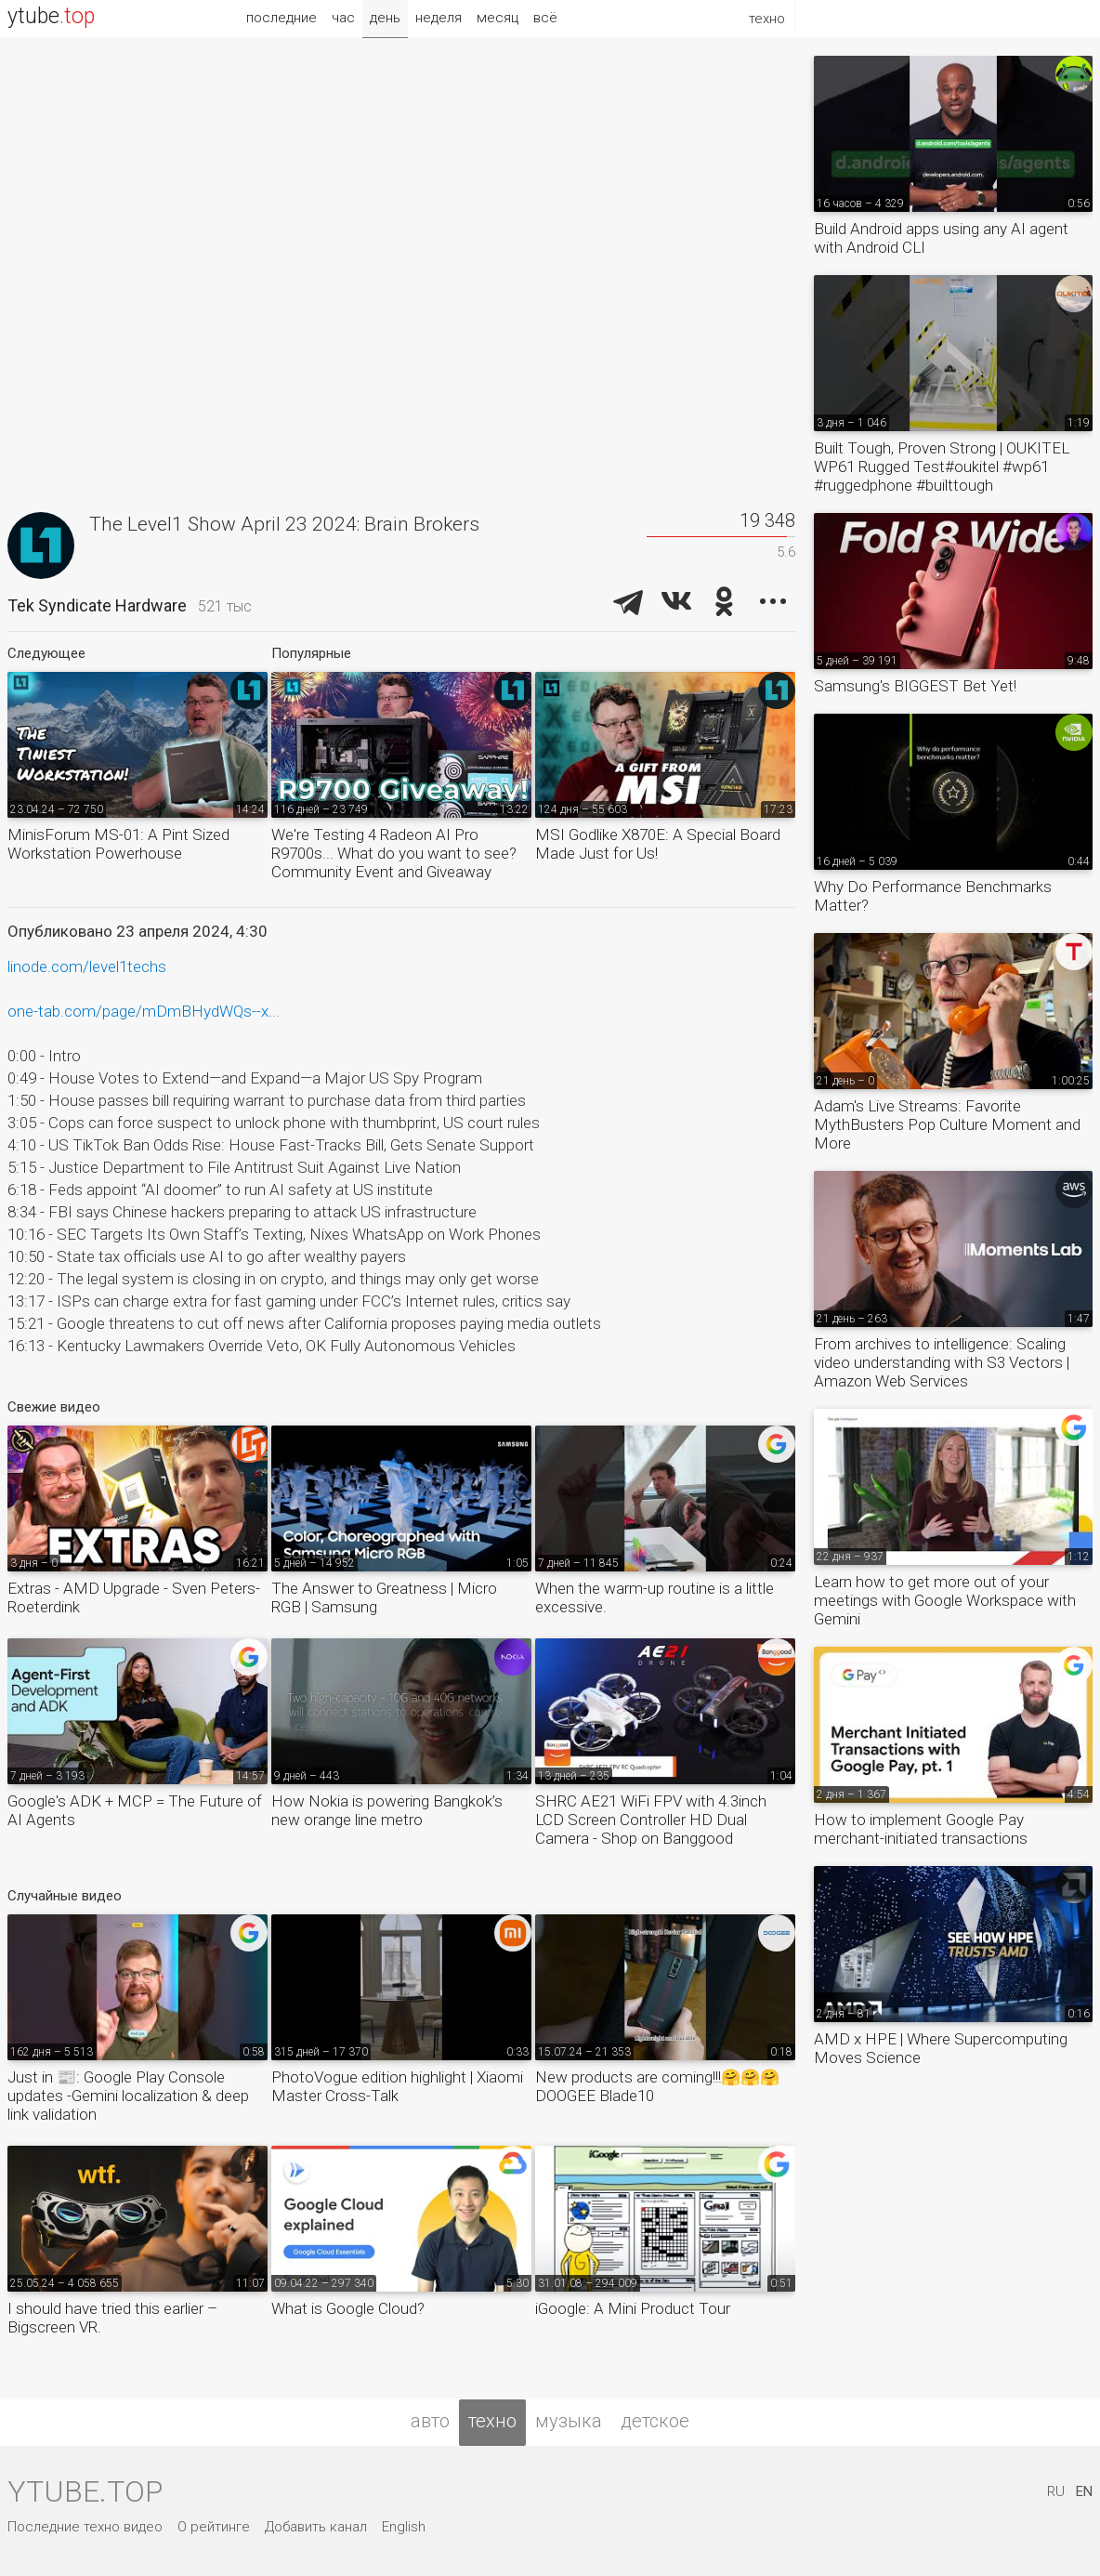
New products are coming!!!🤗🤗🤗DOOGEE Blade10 (657, 2086)
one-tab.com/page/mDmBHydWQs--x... (143, 1011)
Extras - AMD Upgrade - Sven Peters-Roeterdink (133, 1597)
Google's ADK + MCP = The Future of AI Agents (134, 1810)
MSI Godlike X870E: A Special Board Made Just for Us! (657, 843)
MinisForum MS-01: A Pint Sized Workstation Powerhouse (118, 843)
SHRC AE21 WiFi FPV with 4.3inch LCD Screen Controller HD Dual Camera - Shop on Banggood (650, 1819)
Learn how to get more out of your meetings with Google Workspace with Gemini (945, 1600)
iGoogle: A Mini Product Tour (632, 2308)
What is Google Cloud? (348, 2308)
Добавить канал (316, 2526)
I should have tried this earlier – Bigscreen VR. (112, 2317)
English (404, 2526)
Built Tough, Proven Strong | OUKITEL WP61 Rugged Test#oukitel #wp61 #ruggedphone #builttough (941, 466)
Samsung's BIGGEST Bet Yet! (915, 686)
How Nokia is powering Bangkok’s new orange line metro (387, 1810)
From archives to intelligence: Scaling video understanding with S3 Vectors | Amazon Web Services (941, 1362)
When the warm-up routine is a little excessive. (654, 1597)
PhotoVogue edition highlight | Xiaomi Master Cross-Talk (397, 2086)
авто (430, 2421)
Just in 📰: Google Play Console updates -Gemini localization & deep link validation (128, 2095)
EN (1084, 2491)
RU (1056, 2491)
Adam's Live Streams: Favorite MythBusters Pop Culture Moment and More (947, 1124)
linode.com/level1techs (86, 966)
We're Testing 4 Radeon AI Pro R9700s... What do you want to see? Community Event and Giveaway (394, 853)
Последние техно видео (85, 2526)
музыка (568, 2421)
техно (492, 2421)
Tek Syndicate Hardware (97, 605)
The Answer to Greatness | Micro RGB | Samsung (384, 1597)
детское (655, 2421)
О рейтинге (213, 2526)
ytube (51, 16)
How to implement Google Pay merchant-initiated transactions (921, 1828)
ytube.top (85, 2491)
